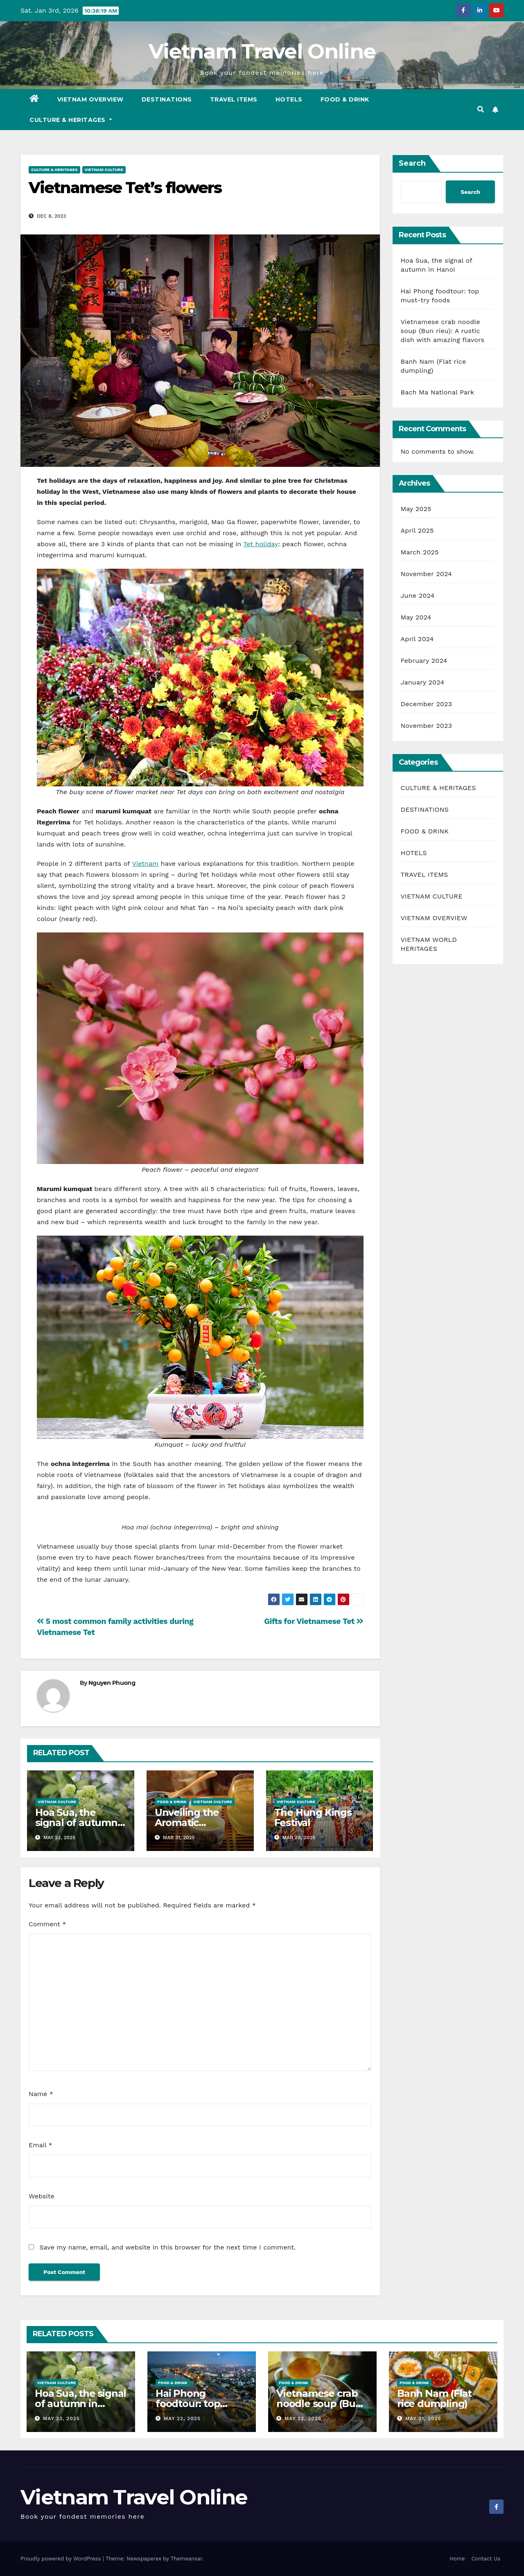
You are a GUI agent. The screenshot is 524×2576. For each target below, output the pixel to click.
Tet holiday (261, 544)
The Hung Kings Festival (313, 1817)
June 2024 (418, 595)
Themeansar (186, 2559)
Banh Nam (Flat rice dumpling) (434, 2398)
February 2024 (424, 660)
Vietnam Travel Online (262, 51)
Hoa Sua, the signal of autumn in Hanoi (76, 1822)
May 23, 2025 (61, 2418)
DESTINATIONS (167, 99)
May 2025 (416, 509)
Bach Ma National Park (437, 392)
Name (41, 2094)
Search (412, 163)
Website (41, 2196)
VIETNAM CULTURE (104, 169)
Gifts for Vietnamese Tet (313, 1621)
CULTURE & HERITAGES (70, 120)
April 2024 (417, 639)
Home (457, 2559)
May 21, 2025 (423, 2418)
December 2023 (426, 704)
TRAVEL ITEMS (233, 99)
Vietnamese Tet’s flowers (125, 187)
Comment (47, 1924)
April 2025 (417, 530)
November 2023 (426, 726)
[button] (480, 109)
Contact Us (485, 2559)
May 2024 (416, 617)
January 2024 (423, 682)
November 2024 (426, 574)
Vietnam (145, 863)
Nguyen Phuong (111, 1683)
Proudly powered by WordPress (61, 2559)
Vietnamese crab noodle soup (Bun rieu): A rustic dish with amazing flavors (443, 331)
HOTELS (289, 99)
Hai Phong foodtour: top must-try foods (191, 2403)
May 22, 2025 (182, 2418)
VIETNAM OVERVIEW (90, 99)
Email (40, 2145)
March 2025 (420, 552)
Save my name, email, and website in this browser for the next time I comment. (167, 2247)
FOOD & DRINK (345, 99)
